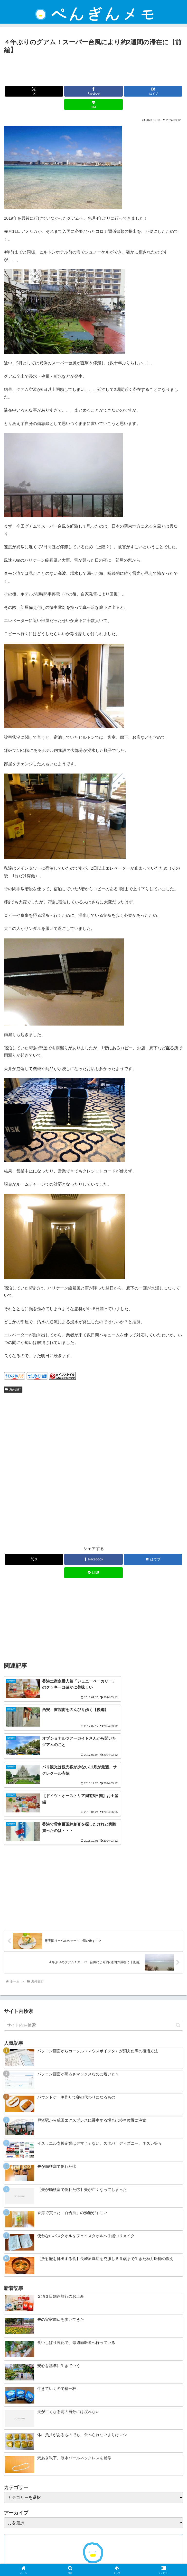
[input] (93, 1938)
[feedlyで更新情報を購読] (93, 2508)
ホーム (32, 2553)
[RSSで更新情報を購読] (101, 2508)
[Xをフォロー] (85, 2508)
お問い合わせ (47, 2560)
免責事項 (93, 2553)
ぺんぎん (93, 2484)
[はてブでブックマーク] (153, 91)
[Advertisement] (93, 69)
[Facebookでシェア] (93, 91)
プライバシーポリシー (155, 2553)
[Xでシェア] (34, 91)
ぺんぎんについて (139, 2560)
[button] (178, 1938)
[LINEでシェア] (93, 104)
